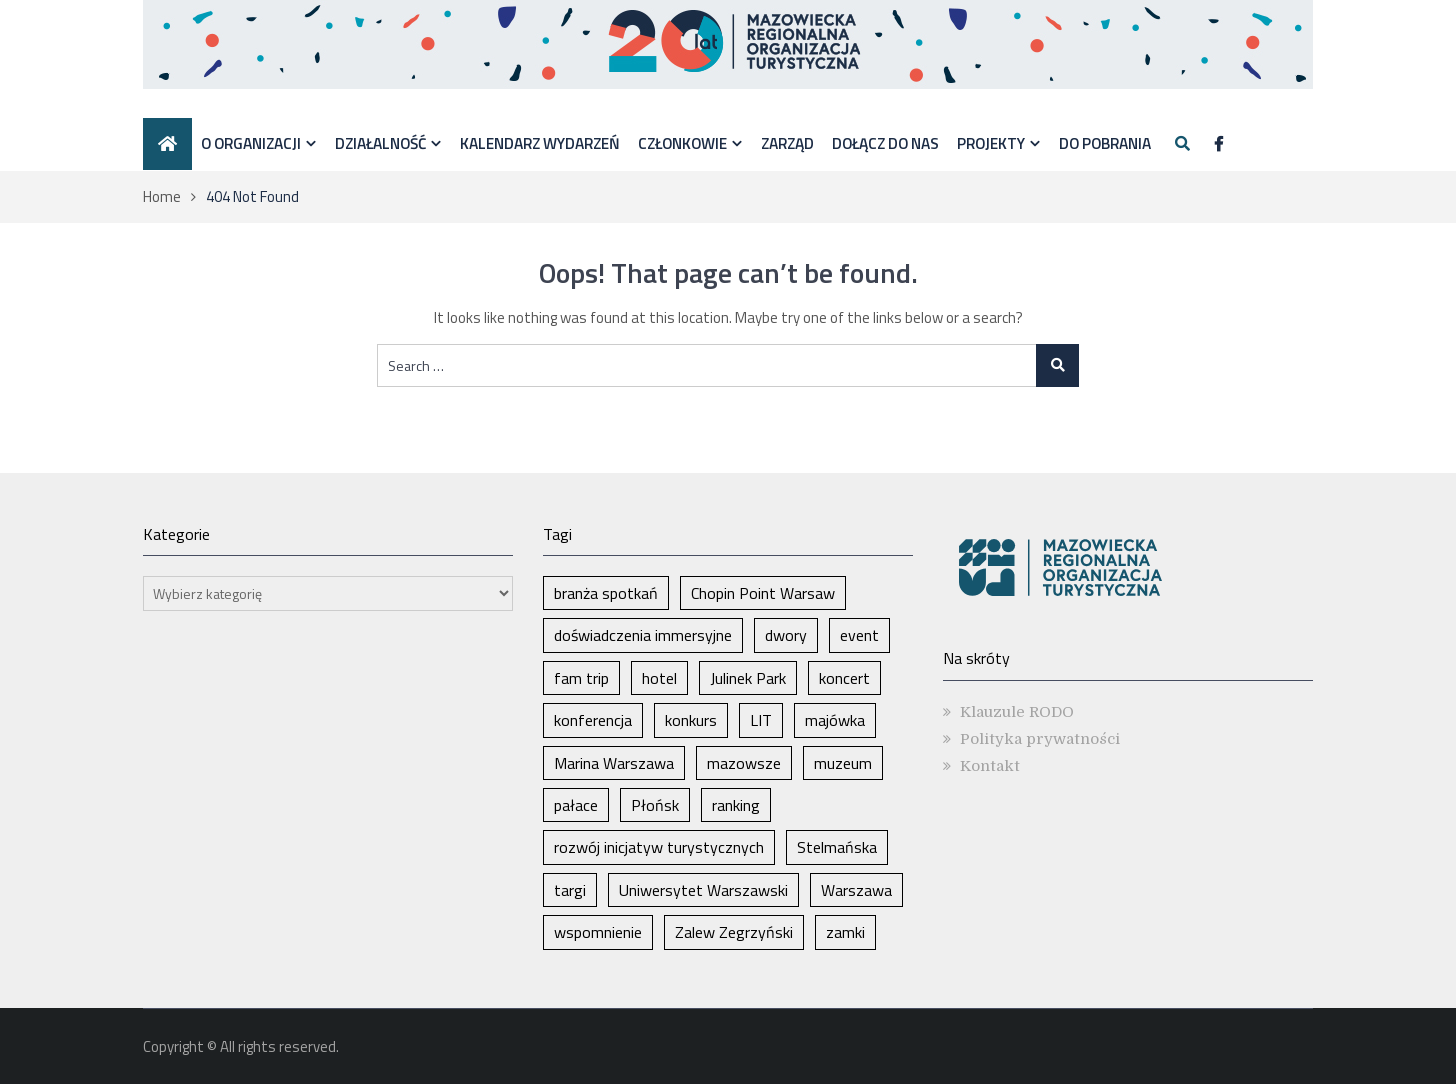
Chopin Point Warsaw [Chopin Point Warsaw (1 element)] (763, 593)
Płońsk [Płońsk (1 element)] (655, 805)
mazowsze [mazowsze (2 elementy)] (744, 763)
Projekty (991, 143)
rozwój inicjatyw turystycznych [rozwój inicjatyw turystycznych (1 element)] (659, 847)
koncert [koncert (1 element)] (844, 678)
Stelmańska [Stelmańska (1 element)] (837, 847)
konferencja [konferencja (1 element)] (593, 720)
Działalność (380, 143)
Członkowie (682, 143)
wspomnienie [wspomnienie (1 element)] (598, 932)
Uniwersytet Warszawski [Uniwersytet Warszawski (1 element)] (703, 890)
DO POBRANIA (1105, 143)
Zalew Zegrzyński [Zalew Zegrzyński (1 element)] (734, 932)
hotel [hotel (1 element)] (659, 678)
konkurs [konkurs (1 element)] (691, 720)
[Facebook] (1218, 144)
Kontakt (990, 766)
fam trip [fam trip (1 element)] (581, 678)
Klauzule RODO (1017, 712)
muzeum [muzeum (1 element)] (843, 763)
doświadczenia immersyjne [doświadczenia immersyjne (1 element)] (643, 635)
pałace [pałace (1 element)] (576, 805)
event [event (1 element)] (859, 635)
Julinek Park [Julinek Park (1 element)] (748, 678)
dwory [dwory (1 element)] (786, 635)
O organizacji (251, 143)
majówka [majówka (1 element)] (835, 720)
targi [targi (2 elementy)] (570, 890)
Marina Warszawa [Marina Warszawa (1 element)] (614, 763)
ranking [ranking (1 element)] (736, 805)
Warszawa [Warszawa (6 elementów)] (856, 890)
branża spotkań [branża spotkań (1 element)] (606, 593)
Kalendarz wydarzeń (540, 143)
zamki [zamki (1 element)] (845, 932)
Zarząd (787, 143)
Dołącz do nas (885, 143)
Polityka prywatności (1040, 739)
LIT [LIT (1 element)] (761, 720)
